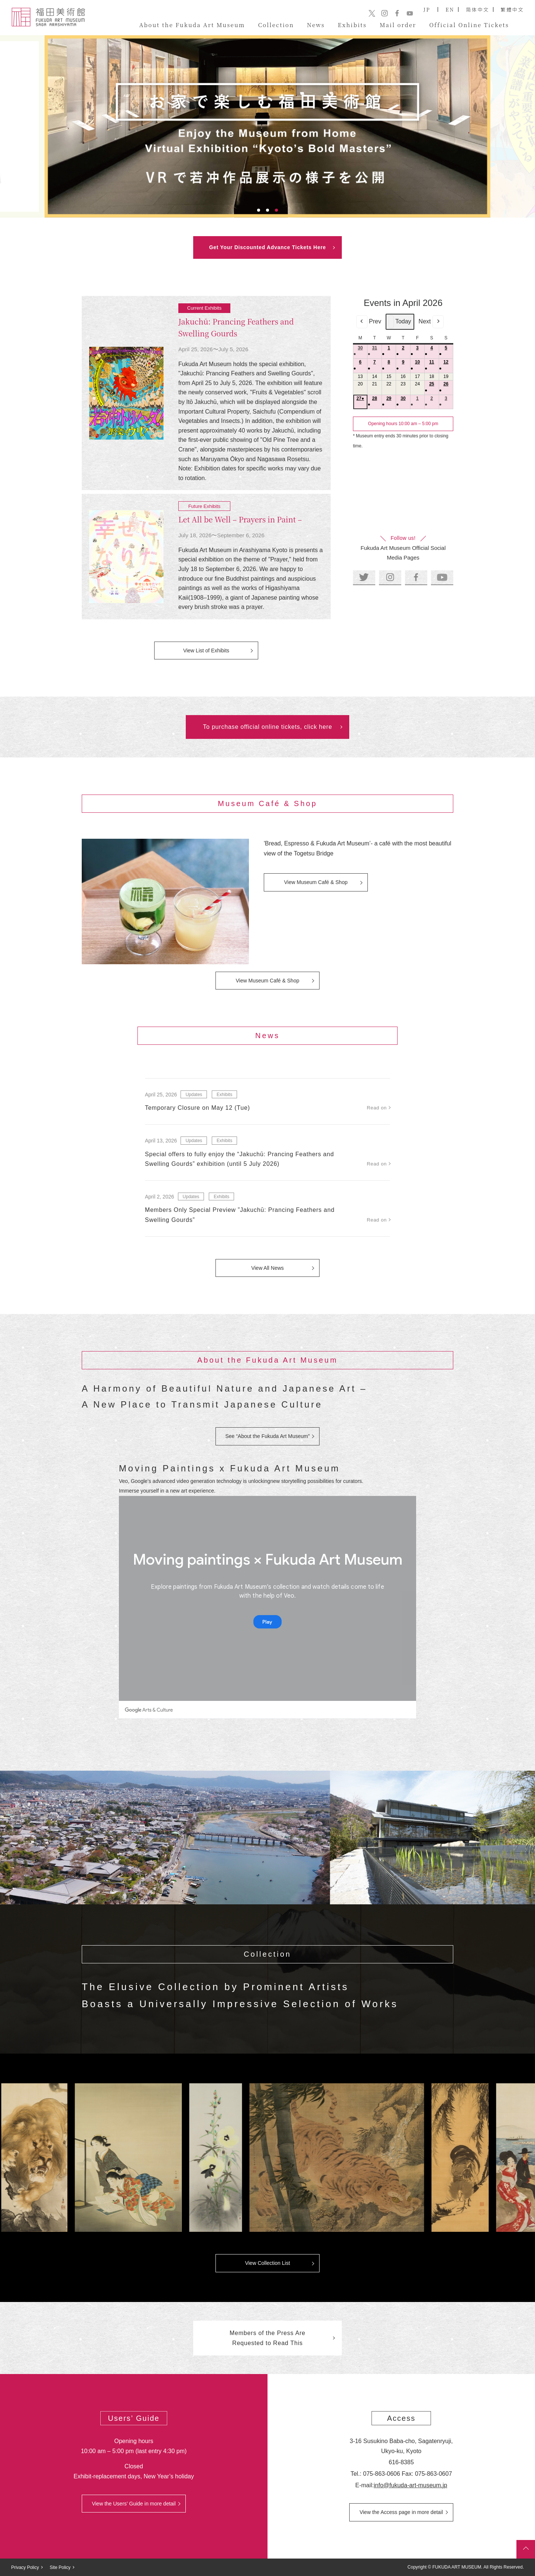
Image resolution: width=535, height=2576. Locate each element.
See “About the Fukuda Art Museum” (267, 1436)
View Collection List (267, 2263)
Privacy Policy (25, 2567)
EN (449, 9)
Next (431, 321)
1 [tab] (258, 210)
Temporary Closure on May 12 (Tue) (197, 1108)
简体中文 (477, 9)
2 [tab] (267, 210)
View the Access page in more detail (401, 2512)
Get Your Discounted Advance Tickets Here (267, 247)
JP (427, 9)
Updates (193, 1094)
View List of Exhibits (206, 650)
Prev (368, 321)
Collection (276, 25)
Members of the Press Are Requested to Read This (267, 2338)
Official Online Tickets (469, 25)
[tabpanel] (267, 126)
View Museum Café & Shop (316, 882)
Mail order (398, 25)
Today (400, 321)
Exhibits (352, 25)
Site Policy (60, 2567)
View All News (267, 1268)
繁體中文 (512, 9)
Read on (377, 1108)
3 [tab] (276, 210)
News (316, 25)
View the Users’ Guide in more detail (134, 2504)
